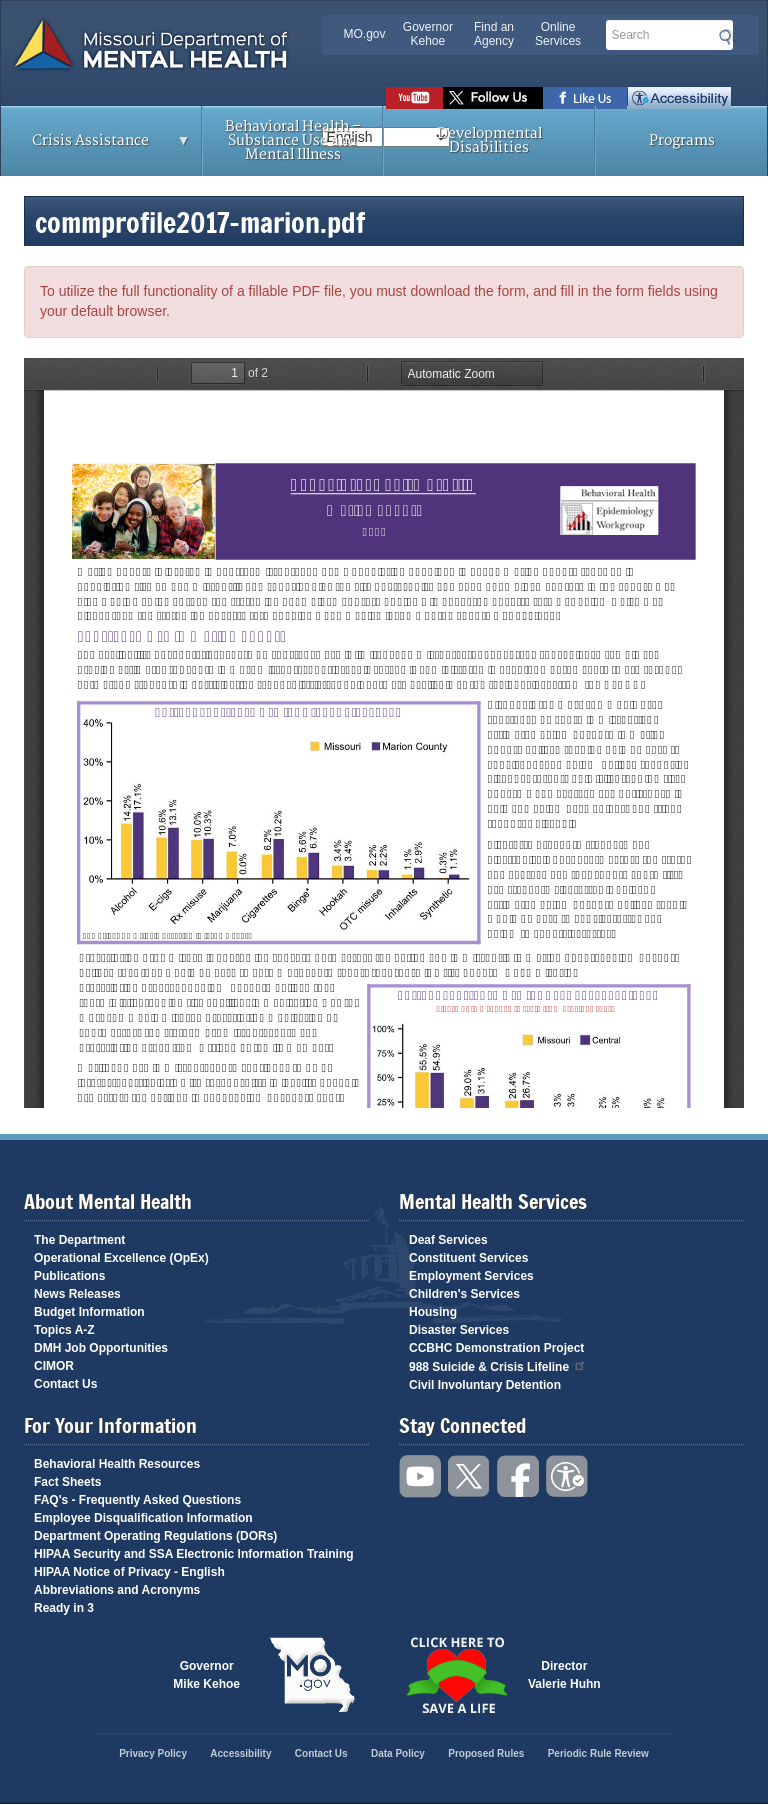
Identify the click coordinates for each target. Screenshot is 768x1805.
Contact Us (65, 1384)
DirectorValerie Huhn (564, 1675)
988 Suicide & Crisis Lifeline (498, 1365)
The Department (79, 1240)
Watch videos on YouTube (414, 98)
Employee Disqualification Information (143, 1518)
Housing (433, 1312)
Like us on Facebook (585, 98)
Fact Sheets (67, 1482)
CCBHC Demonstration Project (496, 1348)
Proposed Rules (486, 1753)
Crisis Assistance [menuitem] (96, 147)
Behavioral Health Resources (117, 1464)
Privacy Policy (153, 1753)
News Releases (77, 1294)
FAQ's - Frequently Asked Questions (137, 1500)
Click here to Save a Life (456, 1675)
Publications (69, 1276)
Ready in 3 (64, 1608)
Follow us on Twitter (493, 98)
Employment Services (471, 1276)
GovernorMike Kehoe (206, 1675)
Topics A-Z (64, 1330)
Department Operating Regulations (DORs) (155, 1536)
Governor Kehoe (428, 34)
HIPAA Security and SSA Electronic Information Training (194, 1554)
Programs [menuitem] (682, 140)
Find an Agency (494, 34)
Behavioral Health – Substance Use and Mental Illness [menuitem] (293, 140)
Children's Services (464, 1294)
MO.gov (365, 34)
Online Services (558, 34)
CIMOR (54, 1366)
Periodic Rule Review (598, 1753)
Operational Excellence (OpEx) (121, 1258)
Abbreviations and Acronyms (117, 1590)
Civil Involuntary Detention (485, 1385)
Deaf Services (448, 1240)
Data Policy (398, 1753)
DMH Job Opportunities (101, 1348)
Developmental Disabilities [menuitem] (489, 140)
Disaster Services (459, 1330)
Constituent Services (468, 1258)
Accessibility (679, 98)
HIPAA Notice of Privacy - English (129, 1572)
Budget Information (89, 1312)
